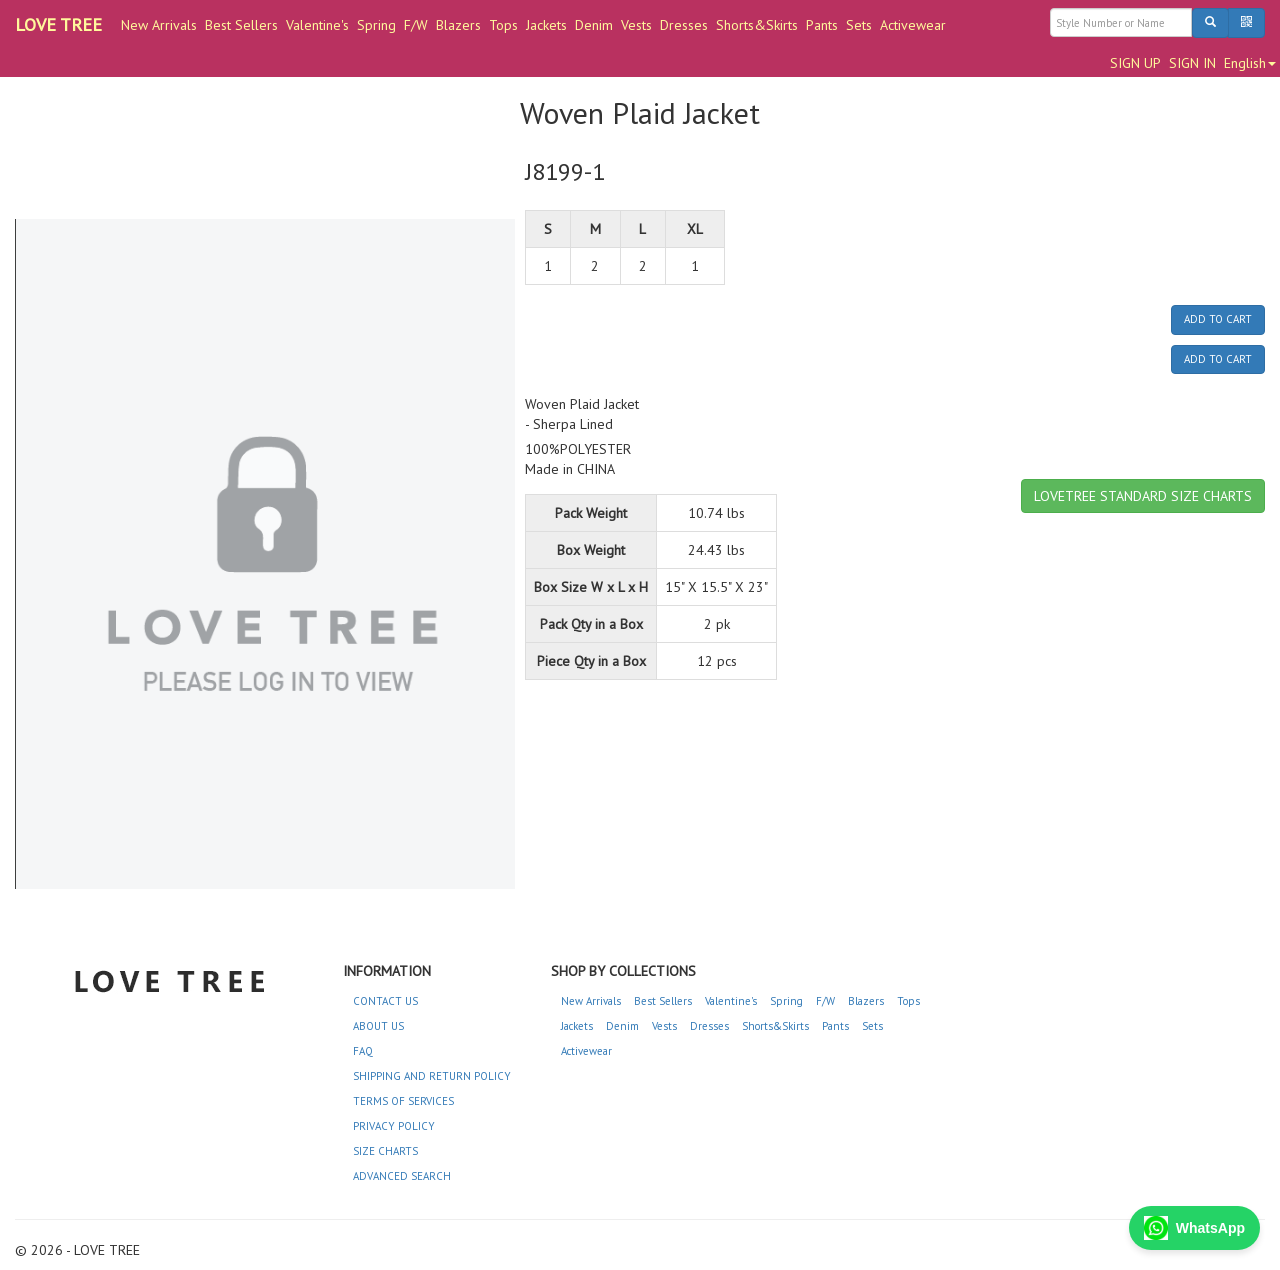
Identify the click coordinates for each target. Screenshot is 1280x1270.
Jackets (546, 25)
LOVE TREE (58, 24)
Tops (503, 25)
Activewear (913, 25)
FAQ (363, 1051)
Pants (822, 25)
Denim (594, 25)
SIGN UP (1135, 63)
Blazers (458, 25)
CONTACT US (385, 1001)
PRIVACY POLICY (394, 1126)
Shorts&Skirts (757, 25)
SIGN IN (1192, 63)
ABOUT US (378, 1026)
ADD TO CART (1218, 319)
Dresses (684, 25)
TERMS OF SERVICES (403, 1101)
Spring (376, 25)
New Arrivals (159, 25)
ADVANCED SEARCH (402, 1176)
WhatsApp (1194, 1228)
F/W (416, 25)
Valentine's (317, 25)
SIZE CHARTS (385, 1151)
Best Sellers (241, 25)
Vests (636, 25)
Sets (859, 25)
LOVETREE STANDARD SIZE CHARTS (1143, 496)
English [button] (1250, 63)
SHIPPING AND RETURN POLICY (432, 1076)
